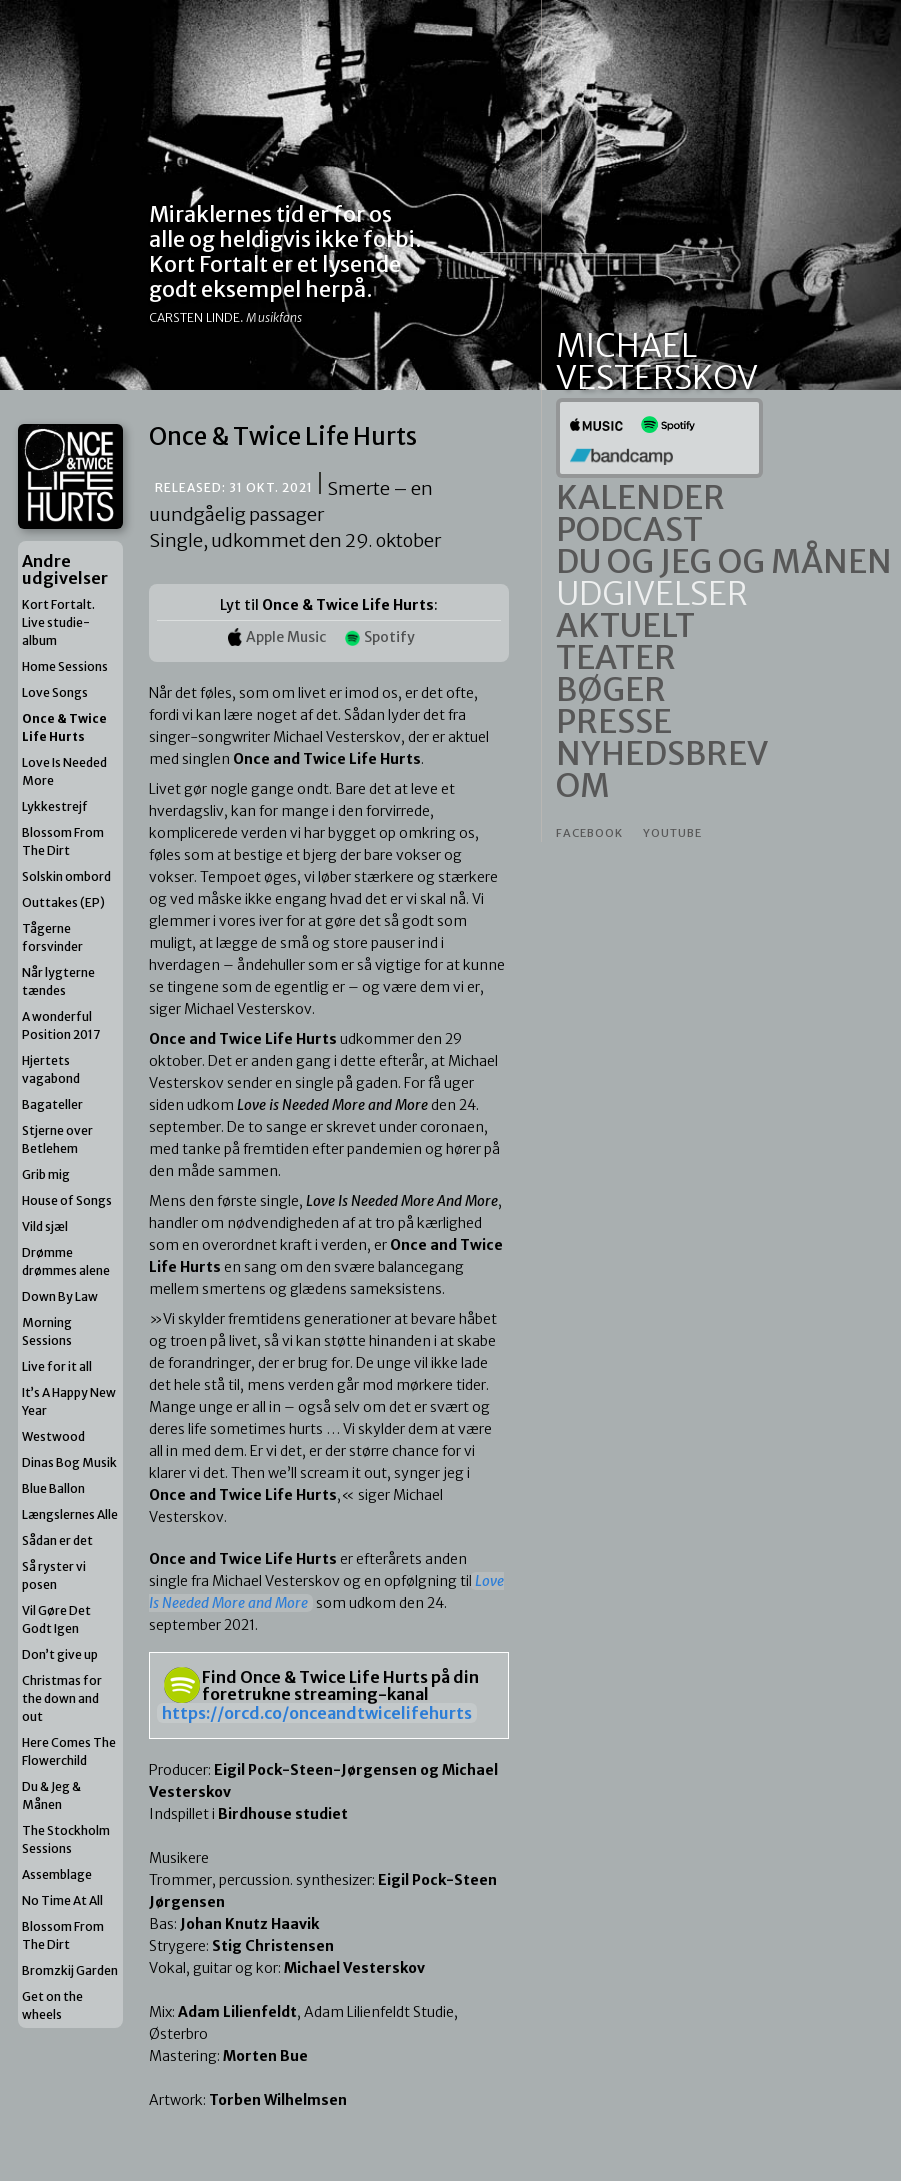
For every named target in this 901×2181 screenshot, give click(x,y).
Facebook (589, 833)
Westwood (53, 1436)
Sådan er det (57, 1540)
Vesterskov (657, 378)
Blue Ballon (53, 1488)
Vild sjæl (45, 1226)
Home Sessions (65, 666)
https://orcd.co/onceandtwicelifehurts (317, 1713)
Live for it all (57, 1366)
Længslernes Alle (70, 1514)
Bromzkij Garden (70, 1970)
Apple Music (277, 637)
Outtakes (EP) (63, 902)
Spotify (380, 637)
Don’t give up (60, 1654)
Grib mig (46, 1174)
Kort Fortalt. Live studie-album (58, 622)
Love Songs (55, 692)
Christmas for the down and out (62, 1698)
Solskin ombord (66, 876)
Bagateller (52, 1104)
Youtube (672, 833)
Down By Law (60, 1296)
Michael (626, 346)
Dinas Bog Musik (69, 1462)
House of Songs (67, 1200)
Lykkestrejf (55, 806)
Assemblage (57, 1874)
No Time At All (62, 1900)
